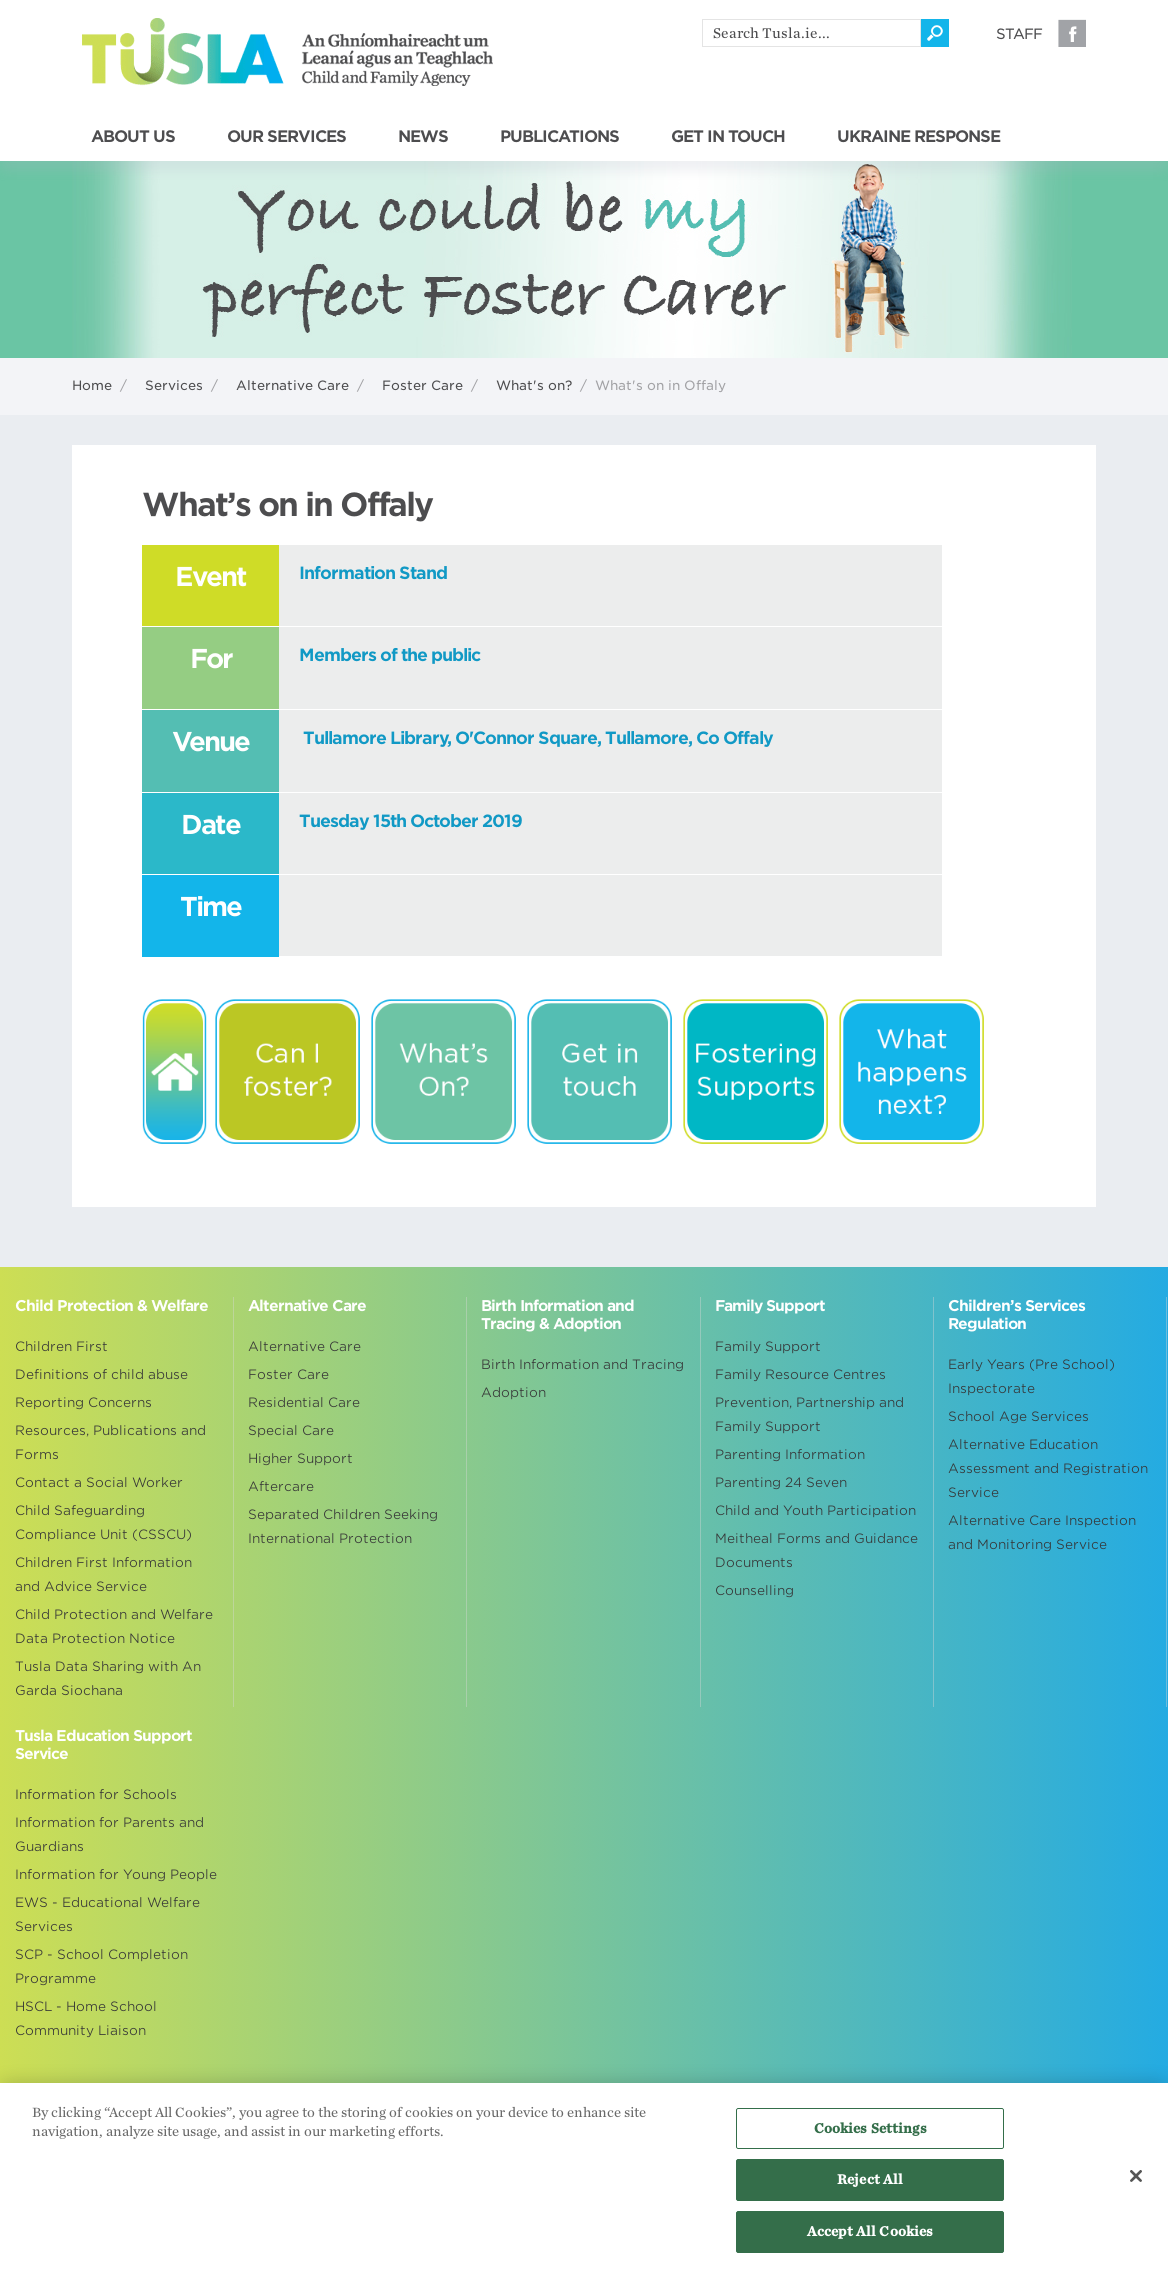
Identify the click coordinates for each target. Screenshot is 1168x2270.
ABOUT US (133, 137)
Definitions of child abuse (101, 1374)
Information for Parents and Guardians (109, 1834)
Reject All (870, 2186)
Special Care (291, 1430)
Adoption (513, 1392)
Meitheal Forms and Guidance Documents (816, 1550)
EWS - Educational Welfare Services (107, 1914)
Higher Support (300, 1458)
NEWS (423, 137)
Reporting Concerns (83, 1402)
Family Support (768, 1346)
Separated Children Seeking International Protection (343, 1526)
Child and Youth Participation (815, 1510)
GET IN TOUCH (728, 137)
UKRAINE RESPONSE (918, 137)
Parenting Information (790, 1454)
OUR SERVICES (286, 137)
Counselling (754, 1590)
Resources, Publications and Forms (110, 1442)
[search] (811, 33)
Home (92, 385)
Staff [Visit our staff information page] (1019, 34)
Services (174, 385)
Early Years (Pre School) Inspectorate (1031, 1376)
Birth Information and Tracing (582, 1364)
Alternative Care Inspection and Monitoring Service (1042, 1532)
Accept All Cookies (870, 2238)
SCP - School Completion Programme (101, 1966)
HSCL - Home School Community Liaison (86, 2018)
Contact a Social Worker (99, 1482)
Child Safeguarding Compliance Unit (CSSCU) (103, 1522)
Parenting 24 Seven (781, 1482)
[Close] (1136, 2182)
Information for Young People (116, 1874)
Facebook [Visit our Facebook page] (1072, 33)
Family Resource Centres (800, 1374)
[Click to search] (935, 33)
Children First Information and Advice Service (103, 1574)
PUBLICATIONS (559, 137)
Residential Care (304, 1402)
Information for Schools (96, 1794)
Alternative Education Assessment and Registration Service (1048, 1468)
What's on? (534, 385)
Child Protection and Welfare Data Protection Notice (114, 1626)
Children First (61, 1346)
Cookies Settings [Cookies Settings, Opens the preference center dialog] (870, 2134)
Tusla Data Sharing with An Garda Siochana (108, 1678)
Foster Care (422, 385)
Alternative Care (292, 385)
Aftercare (281, 1486)
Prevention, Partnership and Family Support (809, 1414)
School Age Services (1018, 1416)
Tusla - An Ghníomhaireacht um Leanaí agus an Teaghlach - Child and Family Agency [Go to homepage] (287, 52)
